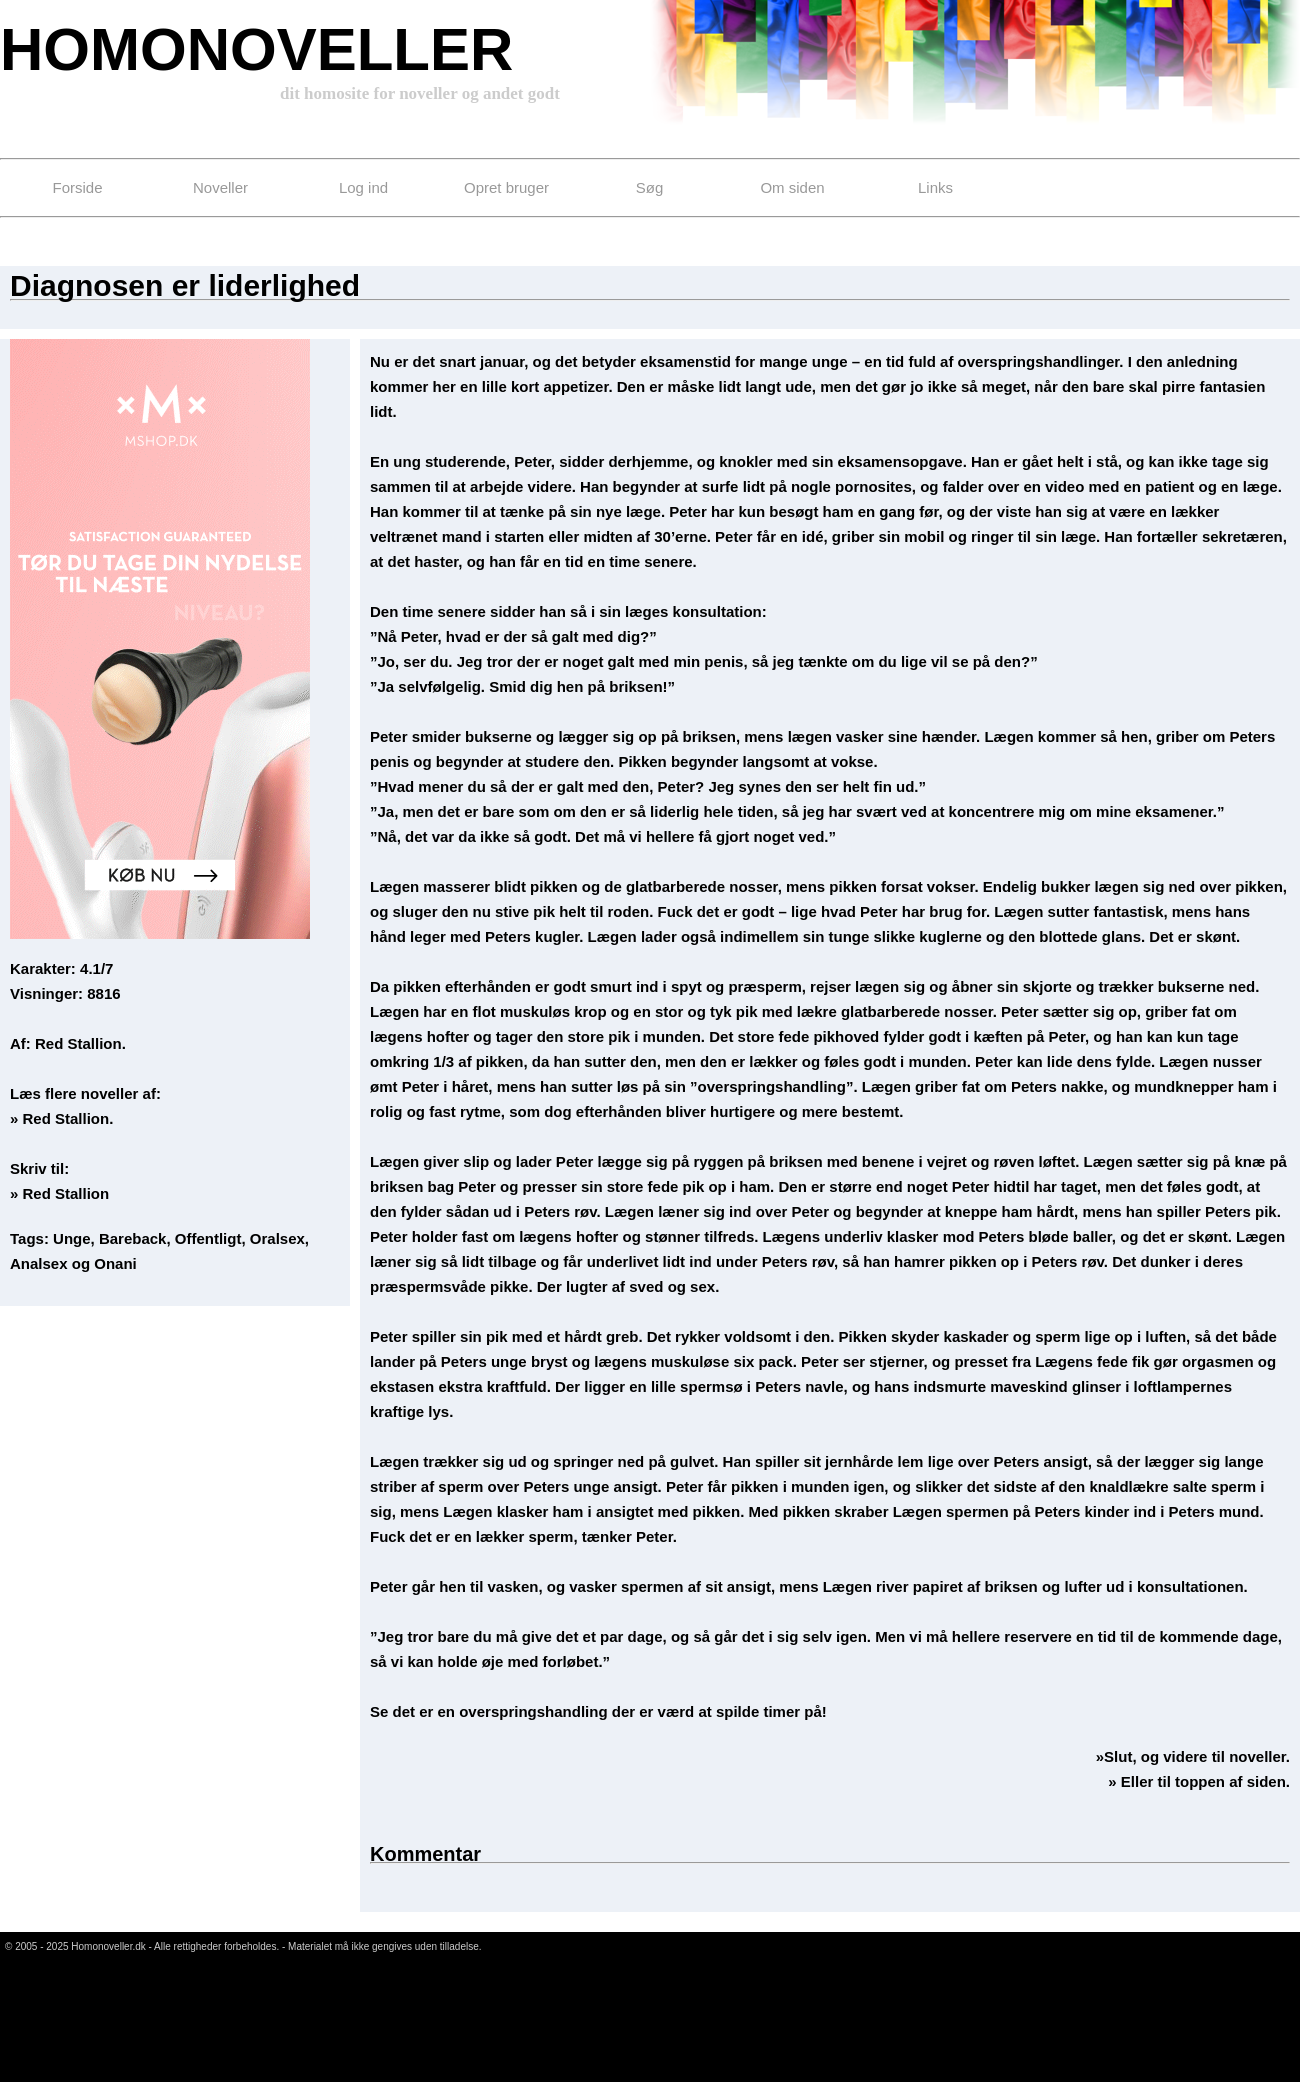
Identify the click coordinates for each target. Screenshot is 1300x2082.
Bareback (133, 1238)
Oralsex (277, 1238)
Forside (77, 187)
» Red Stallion (59, 1193)
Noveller (220, 187)
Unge (72, 1238)
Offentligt (208, 1238)
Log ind (363, 187)
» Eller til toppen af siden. (1199, 1781)
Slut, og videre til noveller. (1197, 1756)
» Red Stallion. (61, 1118)
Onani (115, 1263)
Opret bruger (506, 187)
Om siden (792, 187)
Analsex (39, 1263)
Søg (650, 187)
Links (935, 187)
